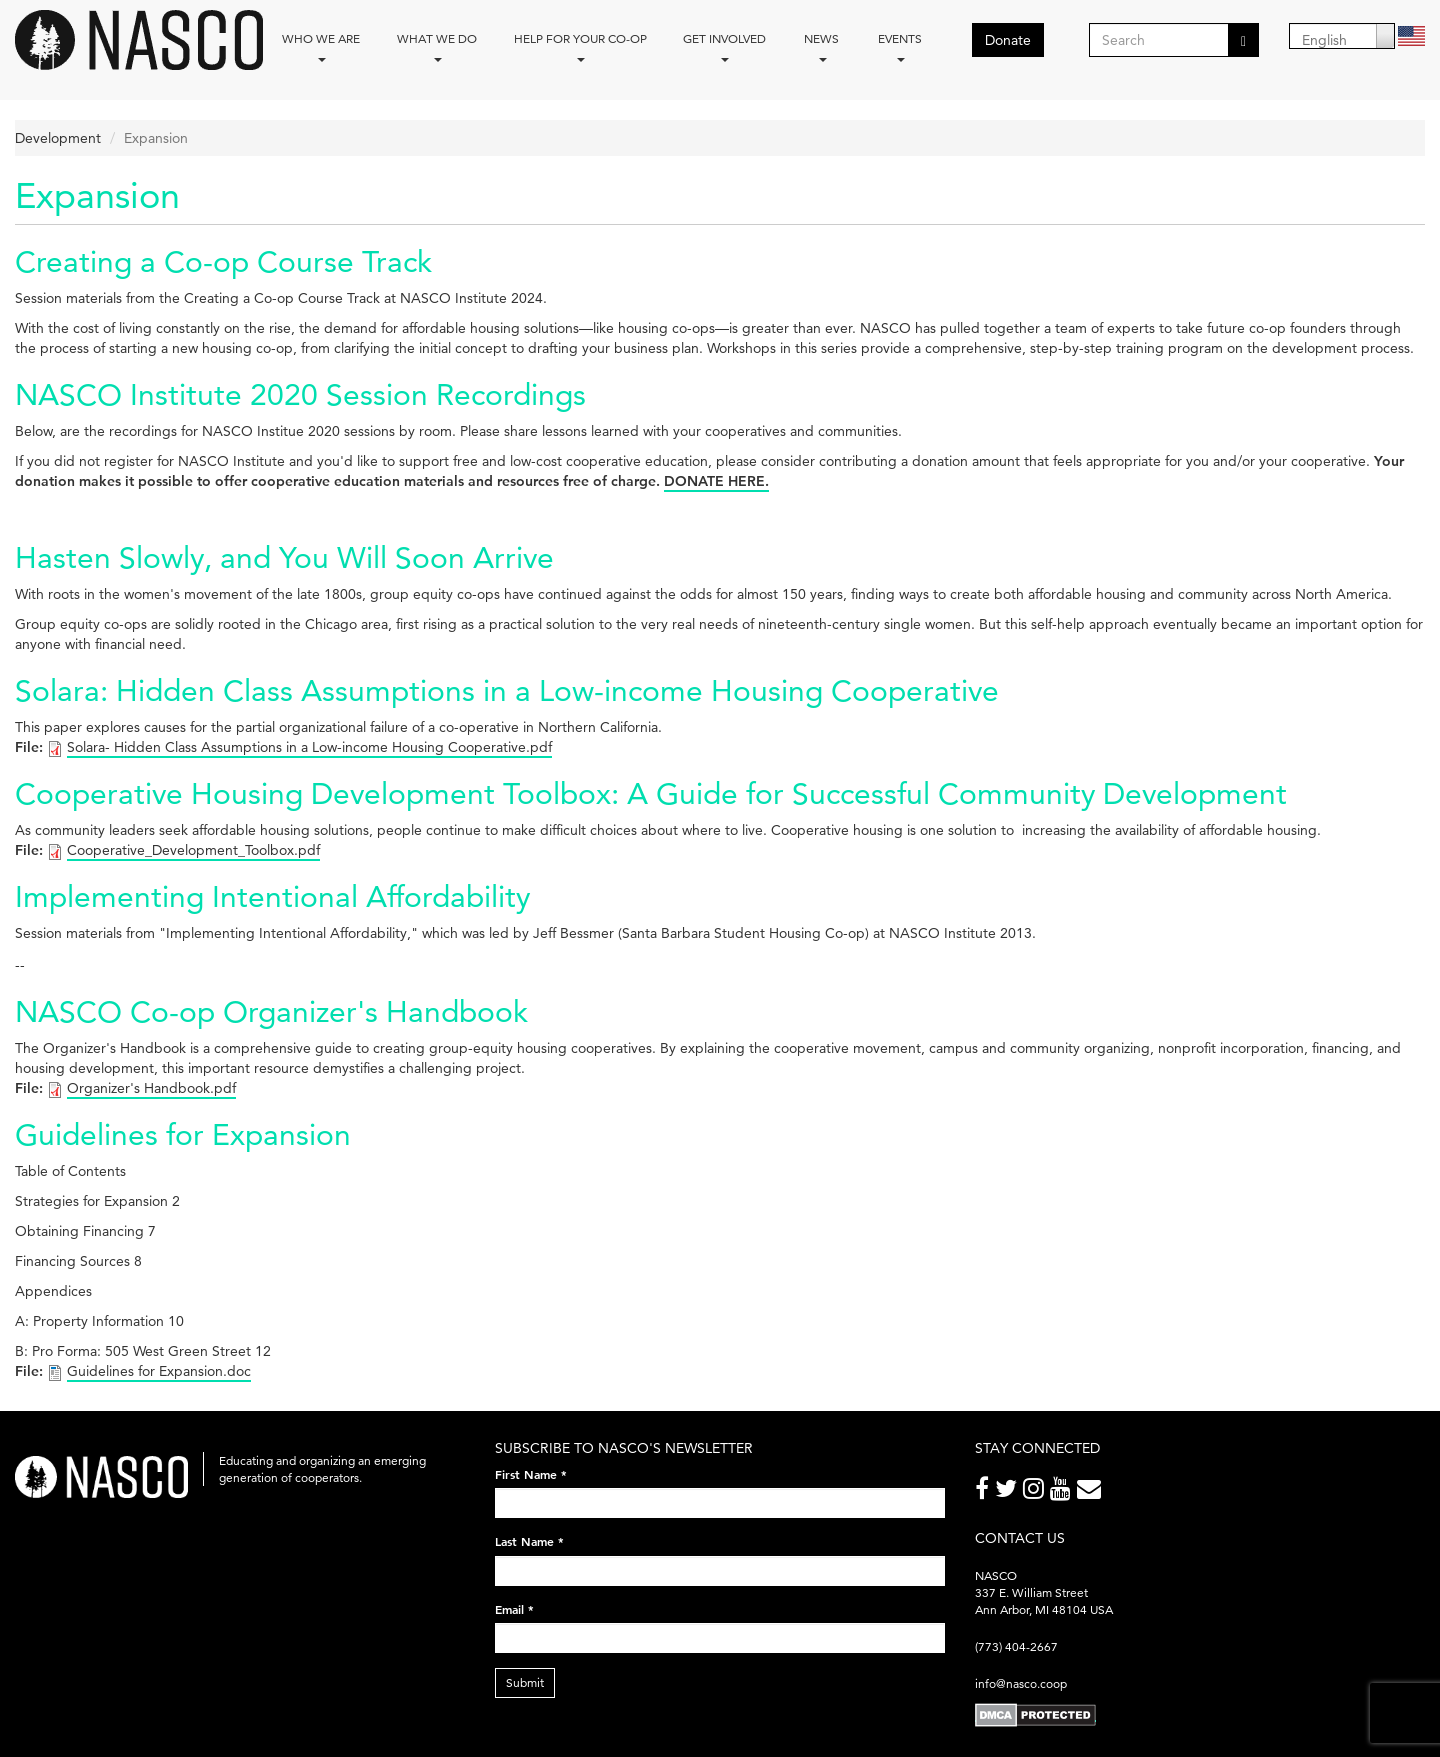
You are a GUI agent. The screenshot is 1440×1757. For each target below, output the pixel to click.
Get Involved (724, 46)
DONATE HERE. (716, 481)
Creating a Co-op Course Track (223, 261)
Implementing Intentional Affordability (272, 896)
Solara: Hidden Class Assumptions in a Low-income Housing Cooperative (507, 690)
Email (514, 1609)
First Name (531, 1474)
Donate (1008, 40)
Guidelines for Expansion (183, 1134)
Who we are (321, 46)
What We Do (437, 46)
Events (900, 46)
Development (58, 138)
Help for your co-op (580, 46)
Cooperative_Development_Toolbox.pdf (193, 850)
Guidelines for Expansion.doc (159, 1371)
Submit (525, 1682)
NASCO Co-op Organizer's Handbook (271, 1011)
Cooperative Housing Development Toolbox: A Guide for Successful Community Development (651, 793)
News (821, 46)
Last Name (529, 1541)
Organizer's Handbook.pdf (151, 1088)
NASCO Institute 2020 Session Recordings (300, 394)
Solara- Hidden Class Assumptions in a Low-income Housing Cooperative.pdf (309, 747)
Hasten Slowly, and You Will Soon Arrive (284, 557)
